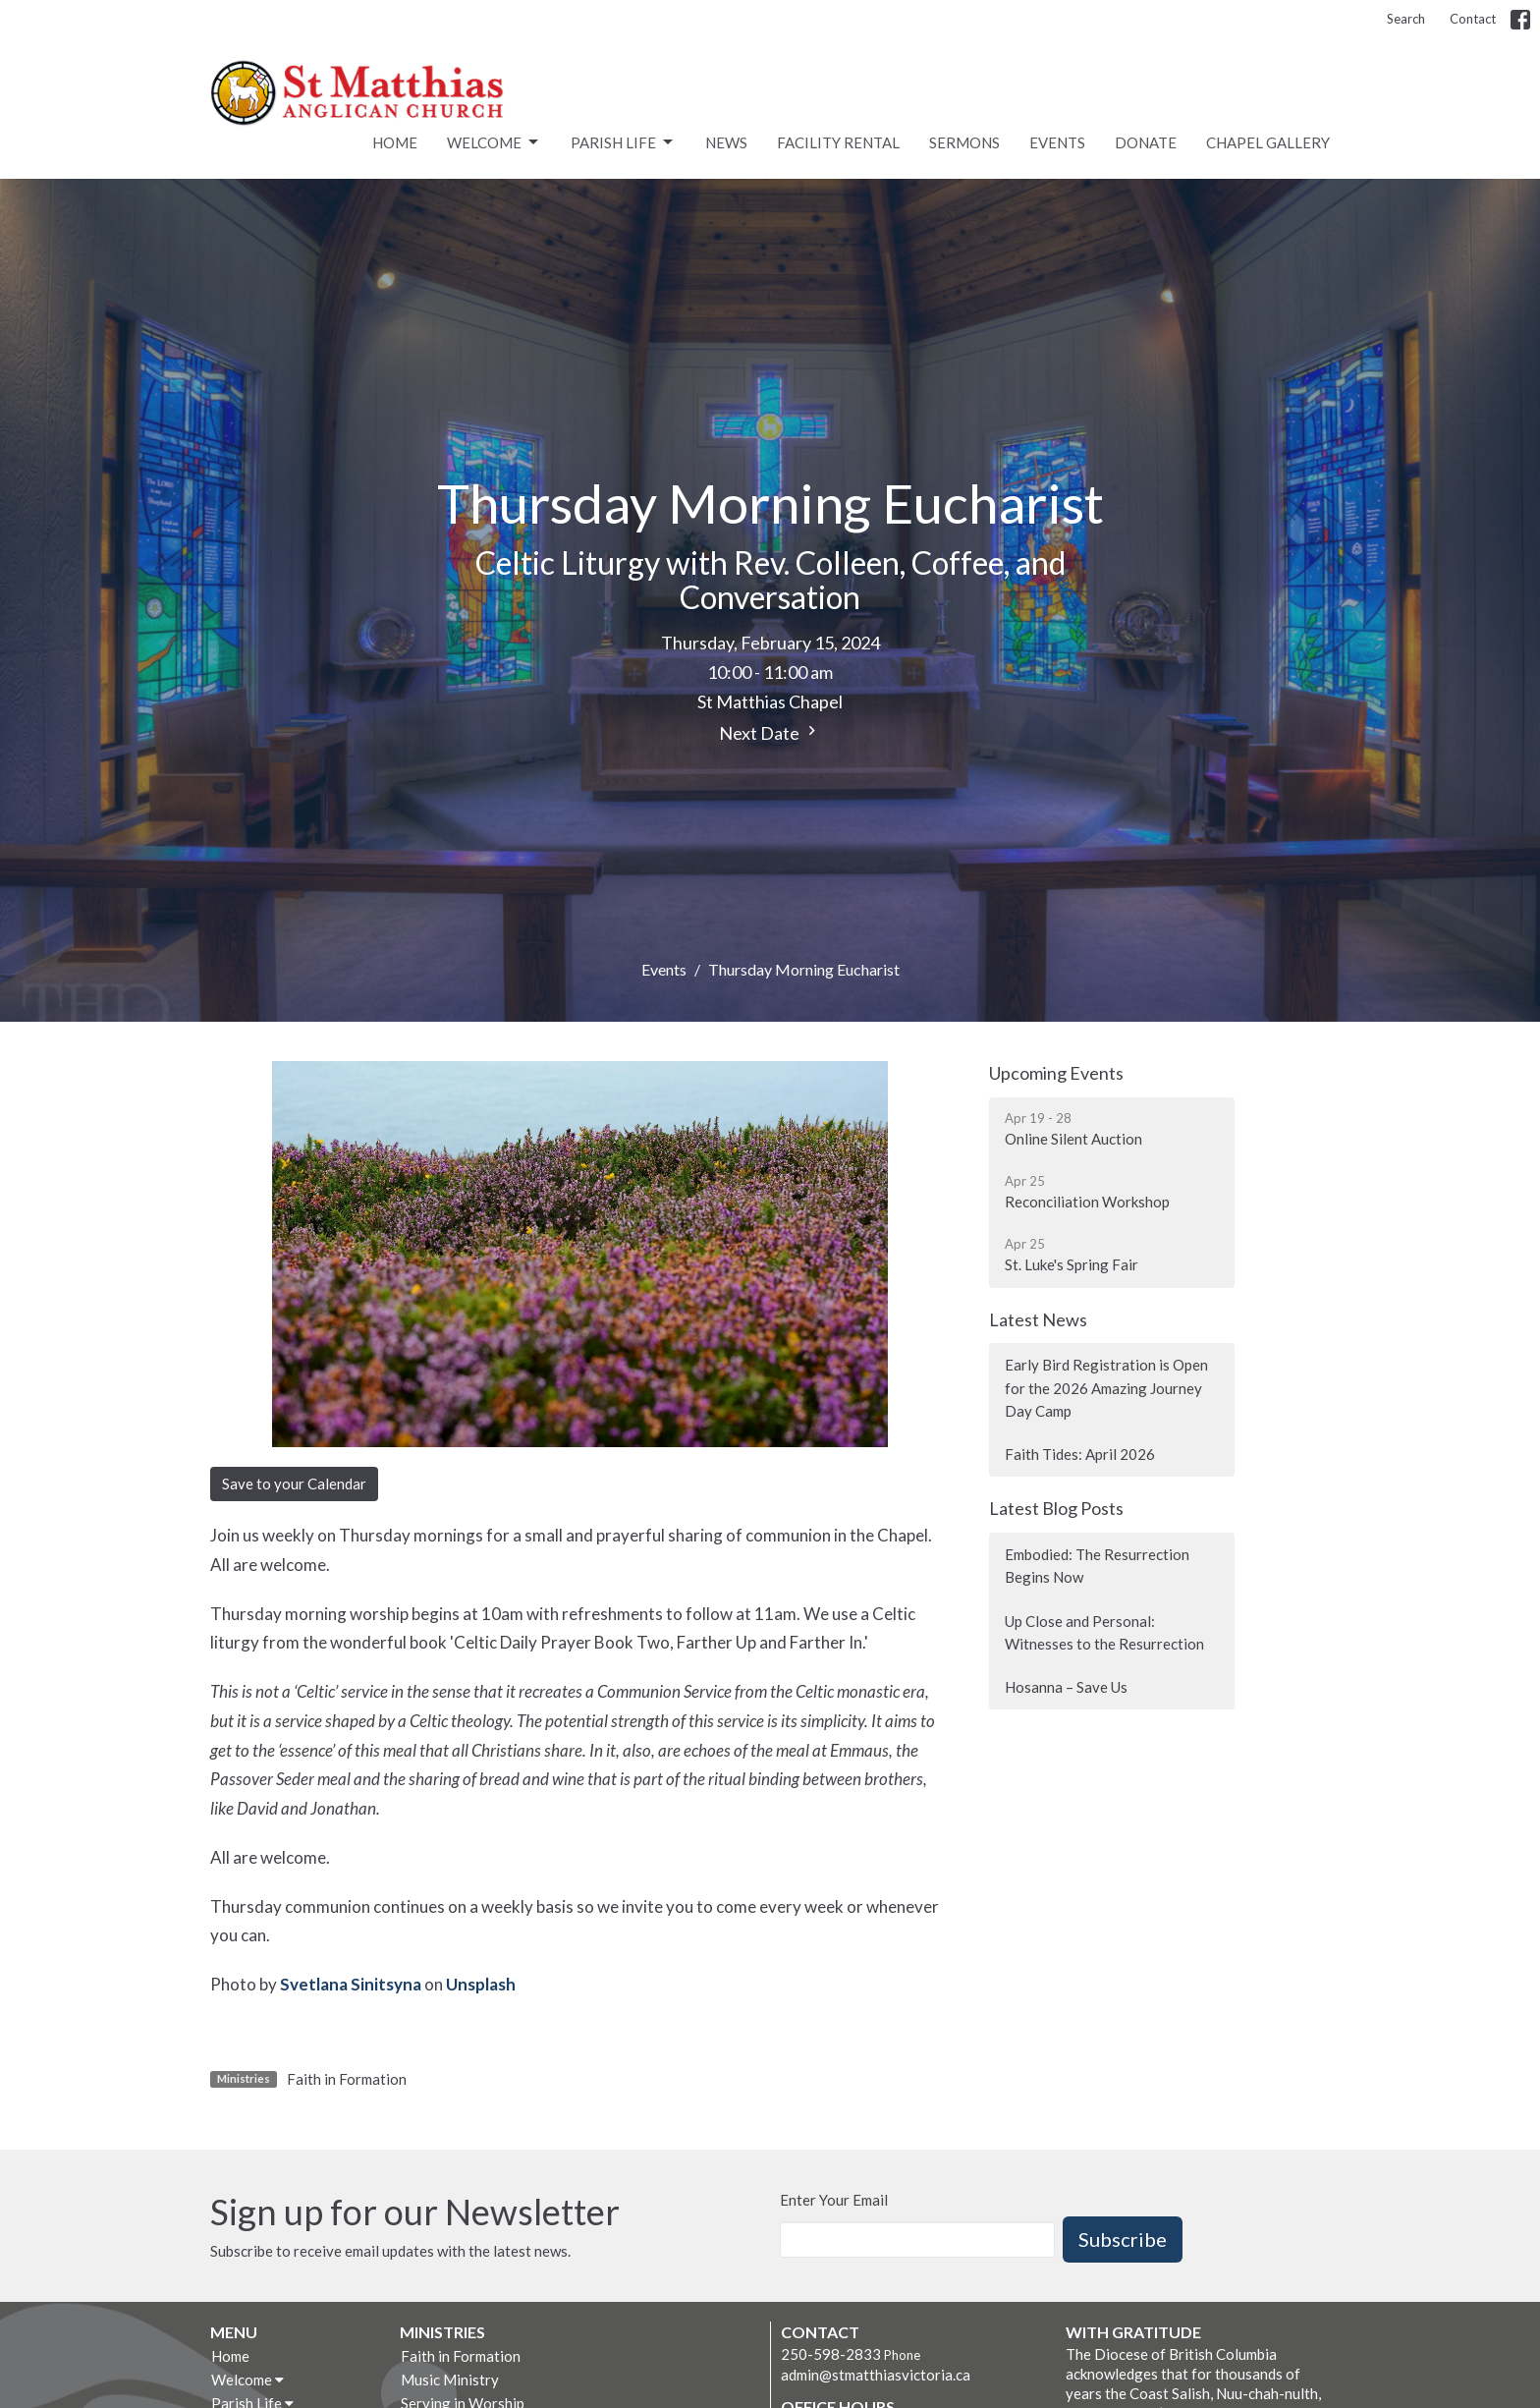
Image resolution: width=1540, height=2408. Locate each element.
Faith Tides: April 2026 (1080, 1454)
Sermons (964, 142)
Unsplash (481, 1984)
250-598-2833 (831, 2354)
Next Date (770, 732)
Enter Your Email (834, 2200)
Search (1406, 19)
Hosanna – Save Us (1066, 1687)
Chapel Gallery (1268, 142)
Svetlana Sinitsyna (350, 1984)
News (726, 142)
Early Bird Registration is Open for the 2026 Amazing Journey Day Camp (1106, 1388)
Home (394, 142)
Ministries (442, 2332)
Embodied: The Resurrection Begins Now (1097, 1565)
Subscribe (1122, 2239)
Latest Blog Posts (1056, 1508)
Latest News (1038, 1319)
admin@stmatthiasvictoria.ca (875, 2374)
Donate (1146, 142)
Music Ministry (450, 2379)
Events (1057, 142)
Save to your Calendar (294, 1483)
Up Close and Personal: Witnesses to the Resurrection (1104, 1632)
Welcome (494, 142)
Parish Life (623, 142)
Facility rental (838, 142)
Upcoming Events (1056, 1073)
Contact (1473, 19)
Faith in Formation (347, 2079)
